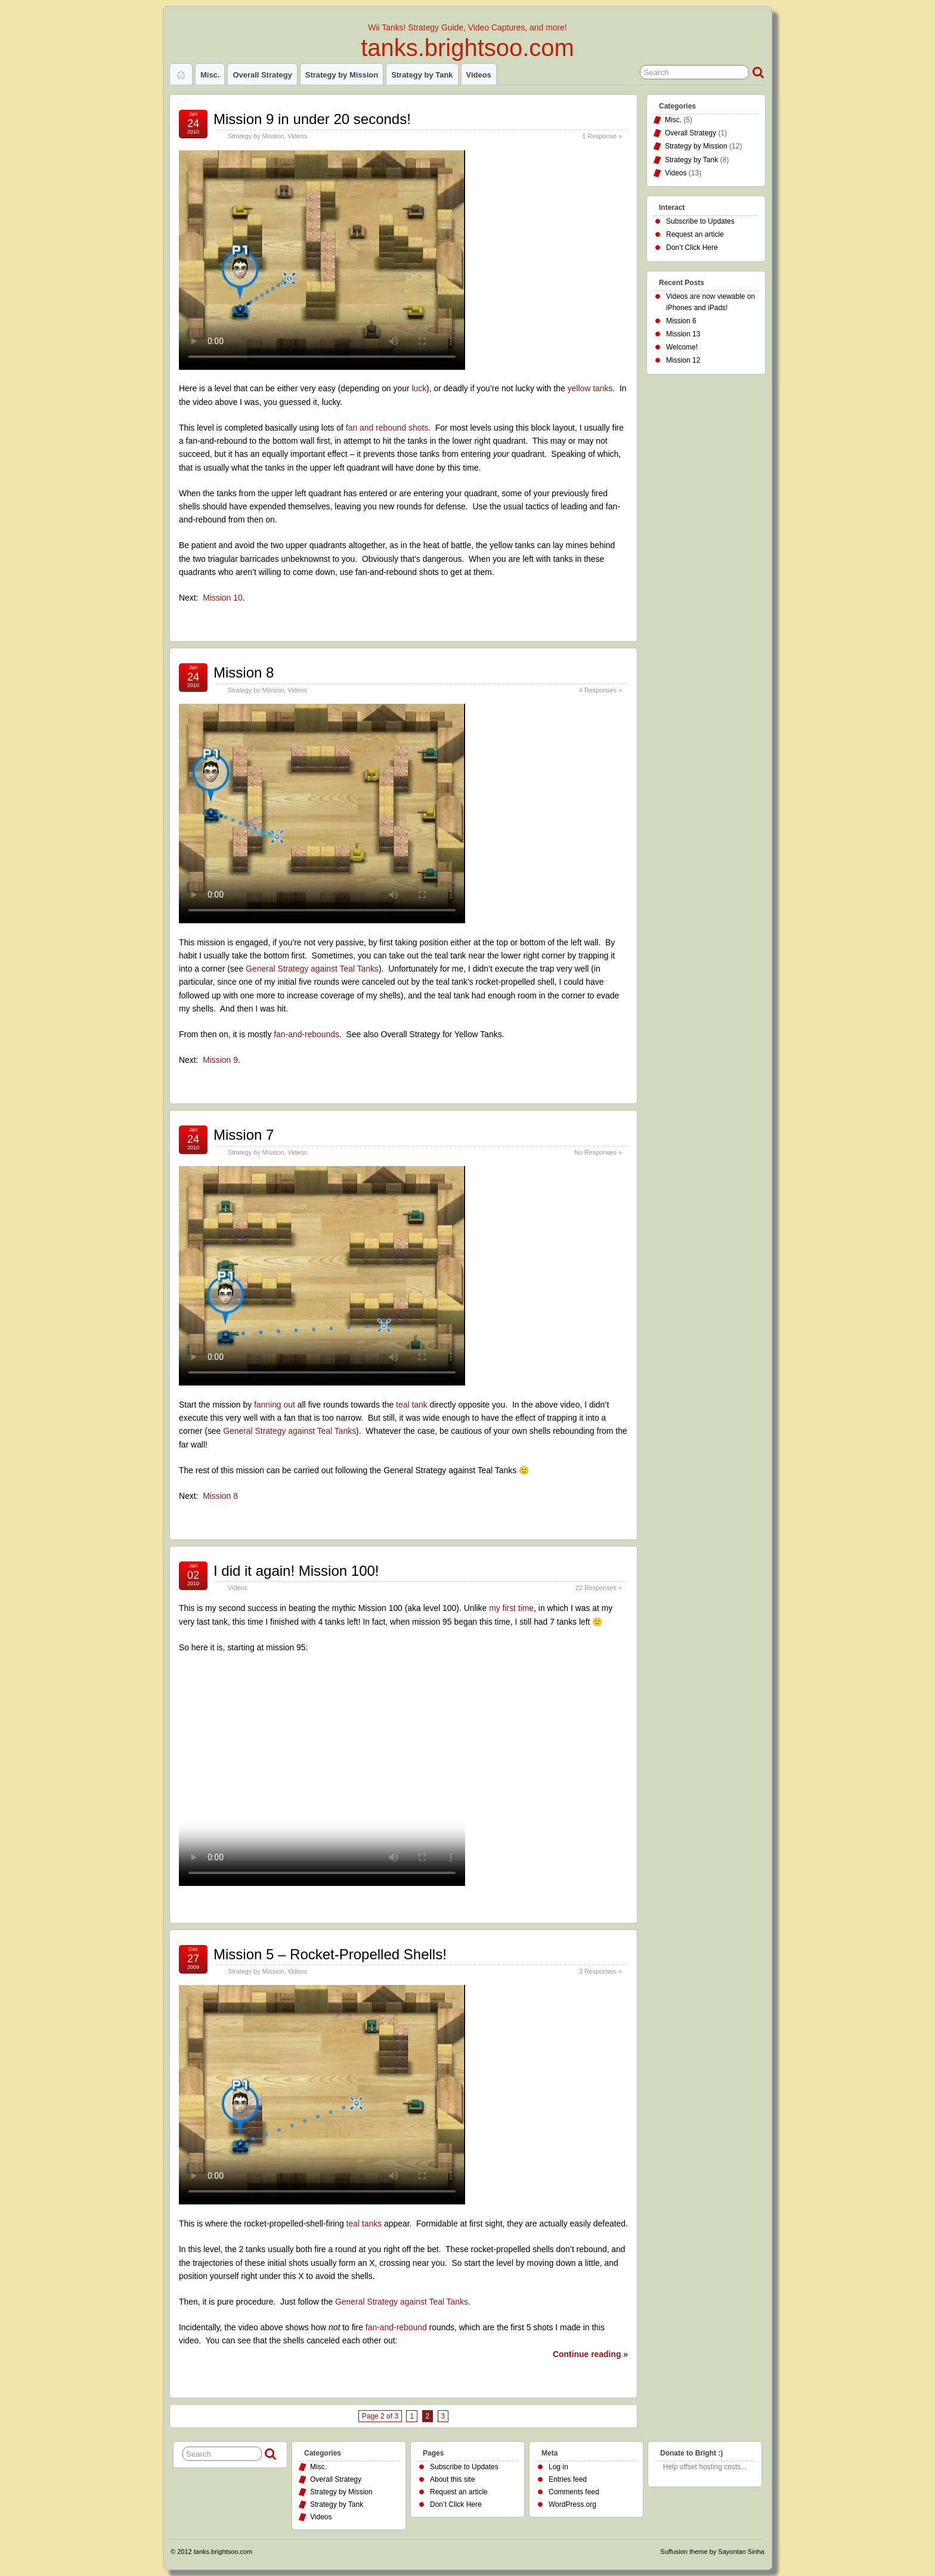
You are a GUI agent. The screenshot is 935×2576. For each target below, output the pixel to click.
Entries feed (568, 2479)
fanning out (274, 1404)
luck (418, 388)
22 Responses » (598, 1587)
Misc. (209, 74)
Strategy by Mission (341, 74)
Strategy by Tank (422, 74)
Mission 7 (243, 1135)
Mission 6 (681, 321)
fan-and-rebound (396, 2327)
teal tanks (364, 2223)
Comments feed (574, 2492)
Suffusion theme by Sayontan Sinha (712, 2551)
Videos (478, 74)
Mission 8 (243, 672)
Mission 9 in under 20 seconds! (312, 119)
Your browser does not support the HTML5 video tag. (322, 260)
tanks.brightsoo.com (467, 48)
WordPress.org (572, 2504)
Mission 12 (683, 360)
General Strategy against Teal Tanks (312, 968)
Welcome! (682, 347)
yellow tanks (590, 388)
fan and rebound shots (387, 427)
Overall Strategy (262, 74)
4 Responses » (600, 690)
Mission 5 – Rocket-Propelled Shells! (330, 1954)
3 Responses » (600, 1971)
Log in (558, 2467)
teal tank (412, 1404)
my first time (511, 1608)
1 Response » (602, 136)
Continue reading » (590, 2354)
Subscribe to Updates (700, 221)
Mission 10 (222, 597)
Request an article (695, 234)
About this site (452, 2479)
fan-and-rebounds (306, 1034)
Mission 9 (220, 1060)
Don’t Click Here (692, 247)
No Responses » (598, 1152)
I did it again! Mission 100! (296, 1571)
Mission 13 (683, 334)
